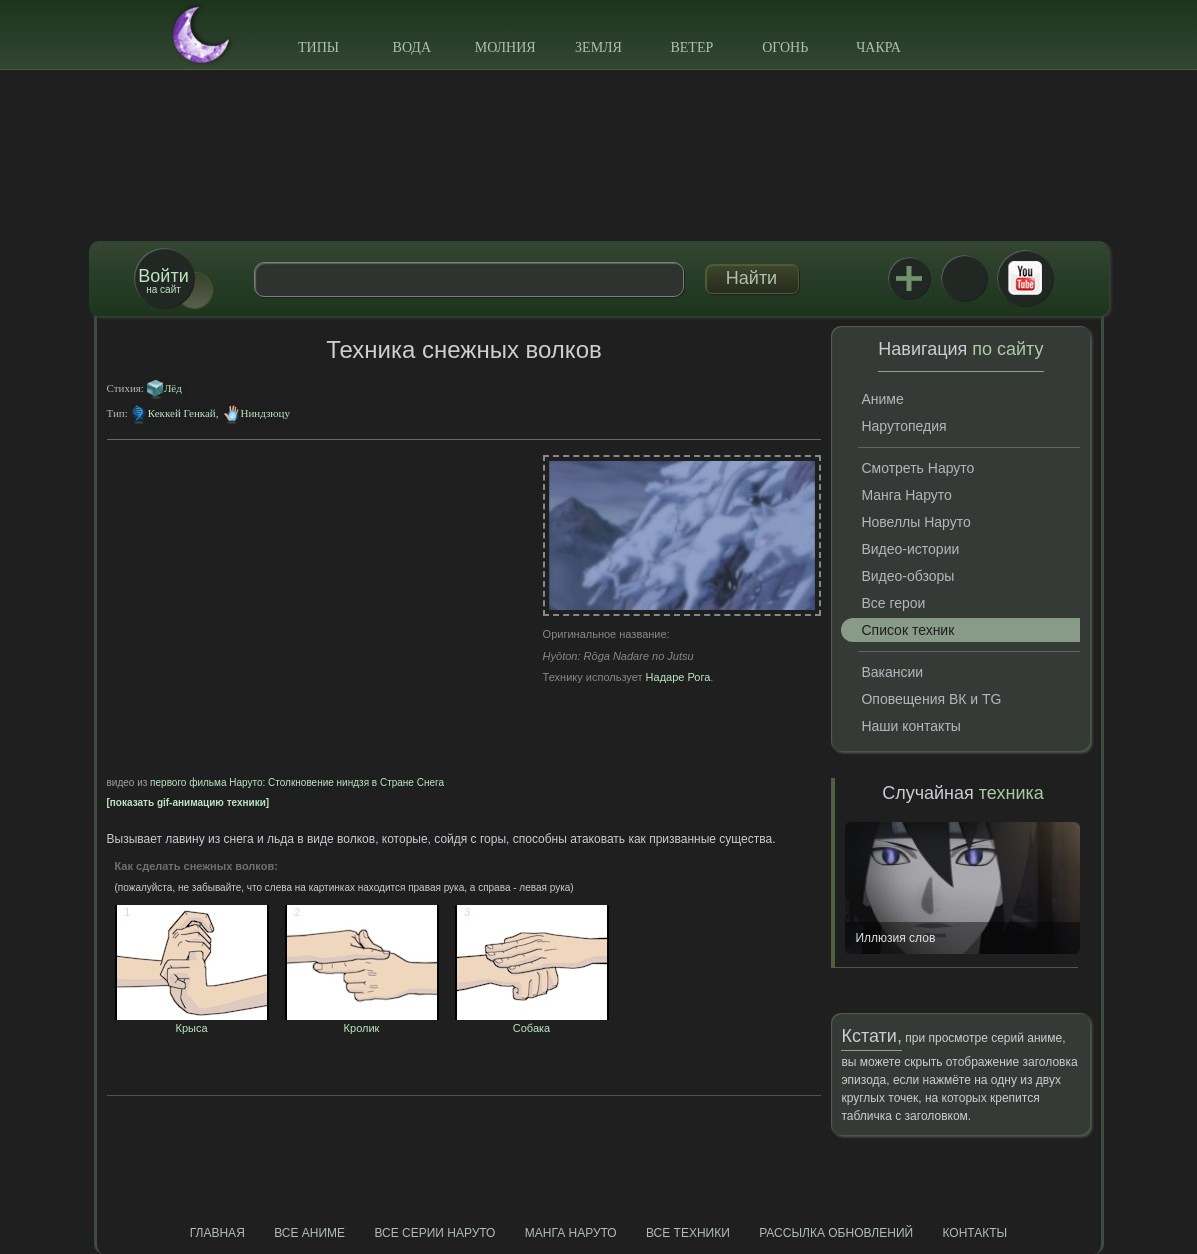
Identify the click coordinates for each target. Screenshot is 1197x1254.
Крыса (192, 1022)
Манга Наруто (906, 495)
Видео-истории (910, 549)
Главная (217, 1233)
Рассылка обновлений (836, 1233)
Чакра (878, 47)
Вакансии (892, 672)
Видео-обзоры (907, 576)
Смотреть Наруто (917, 468)
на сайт (163, 280)
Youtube (1025, 278)
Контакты (975, 1233)
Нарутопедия (903, 426)
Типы (318, 47)
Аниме (882, 399)
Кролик (362, 1022)
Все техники (688, 1233)
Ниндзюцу (265, 413)
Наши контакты (910, 726)
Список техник (907, 630)
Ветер (691, 47)
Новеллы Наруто (915, 522)
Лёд (173, 388)
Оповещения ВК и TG (931, 699)
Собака (532, 1022)
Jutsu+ (909, 278)
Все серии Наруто (434, 1233)
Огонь (785, 47)
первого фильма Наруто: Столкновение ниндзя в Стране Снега (297, 782)
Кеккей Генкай (182, 413)
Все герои (893, 603)
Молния (505, 47)
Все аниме (309, 1233)
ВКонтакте (964, 278)
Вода (412, 47)
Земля (598, 47)
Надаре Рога (678, 677)
